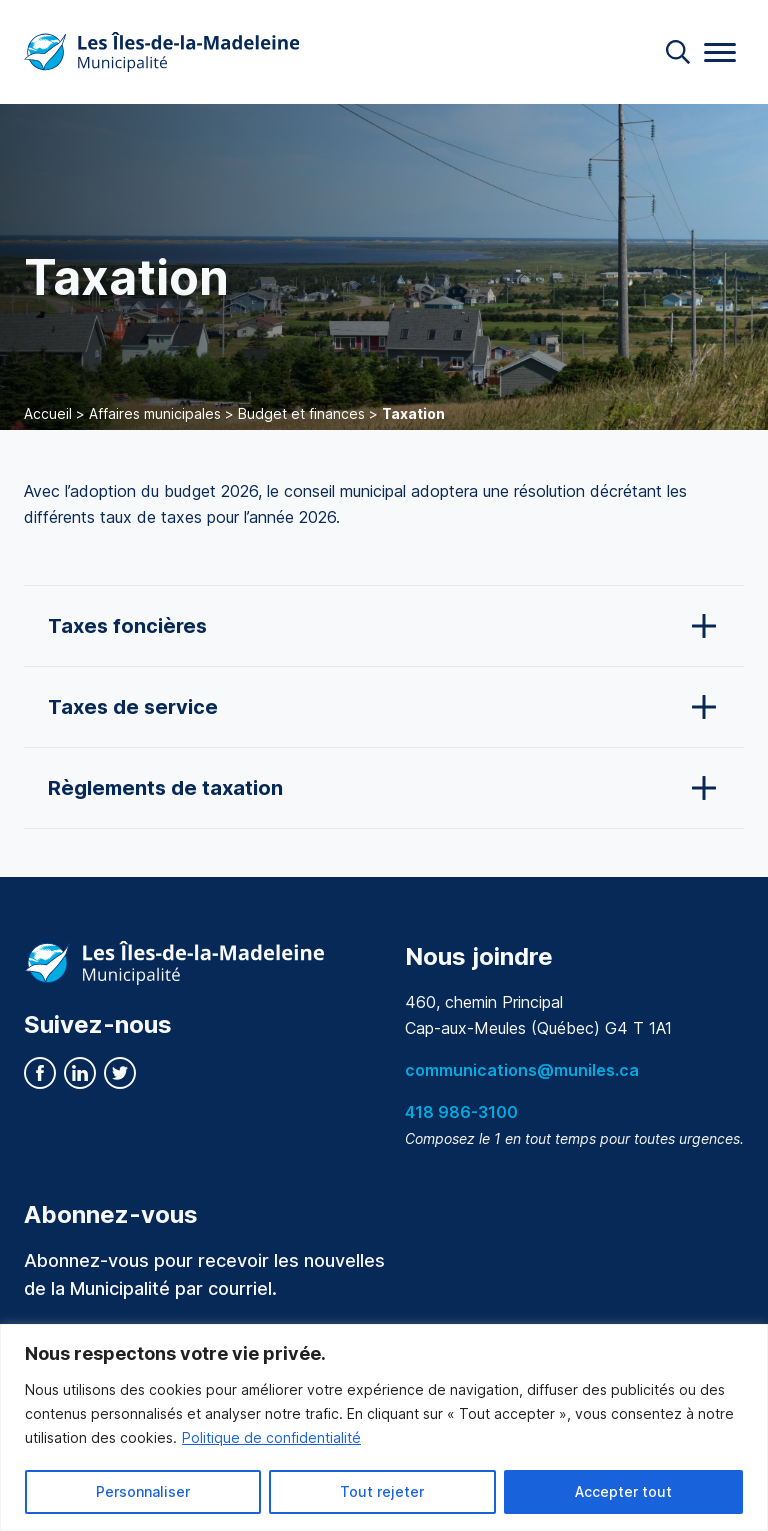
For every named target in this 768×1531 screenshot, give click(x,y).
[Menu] (720, 52)
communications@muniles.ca (522, 1070)
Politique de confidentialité (271, 1437)
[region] (384, 1427)
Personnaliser (143, 1491)
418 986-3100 (461, 1112)
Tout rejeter (382, 1491)
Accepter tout (623, 1491)
